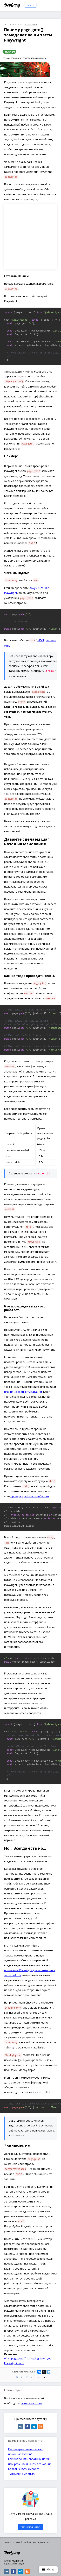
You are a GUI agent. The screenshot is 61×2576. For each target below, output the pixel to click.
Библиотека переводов (36, 2541)
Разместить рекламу (30, 2526)
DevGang (12, 5)
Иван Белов (31, 24)
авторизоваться (31, 2403)
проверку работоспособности (29, 1495)
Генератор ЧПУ (12, 2541)
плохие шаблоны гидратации (23, 1391)
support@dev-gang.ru (14, 2562)
